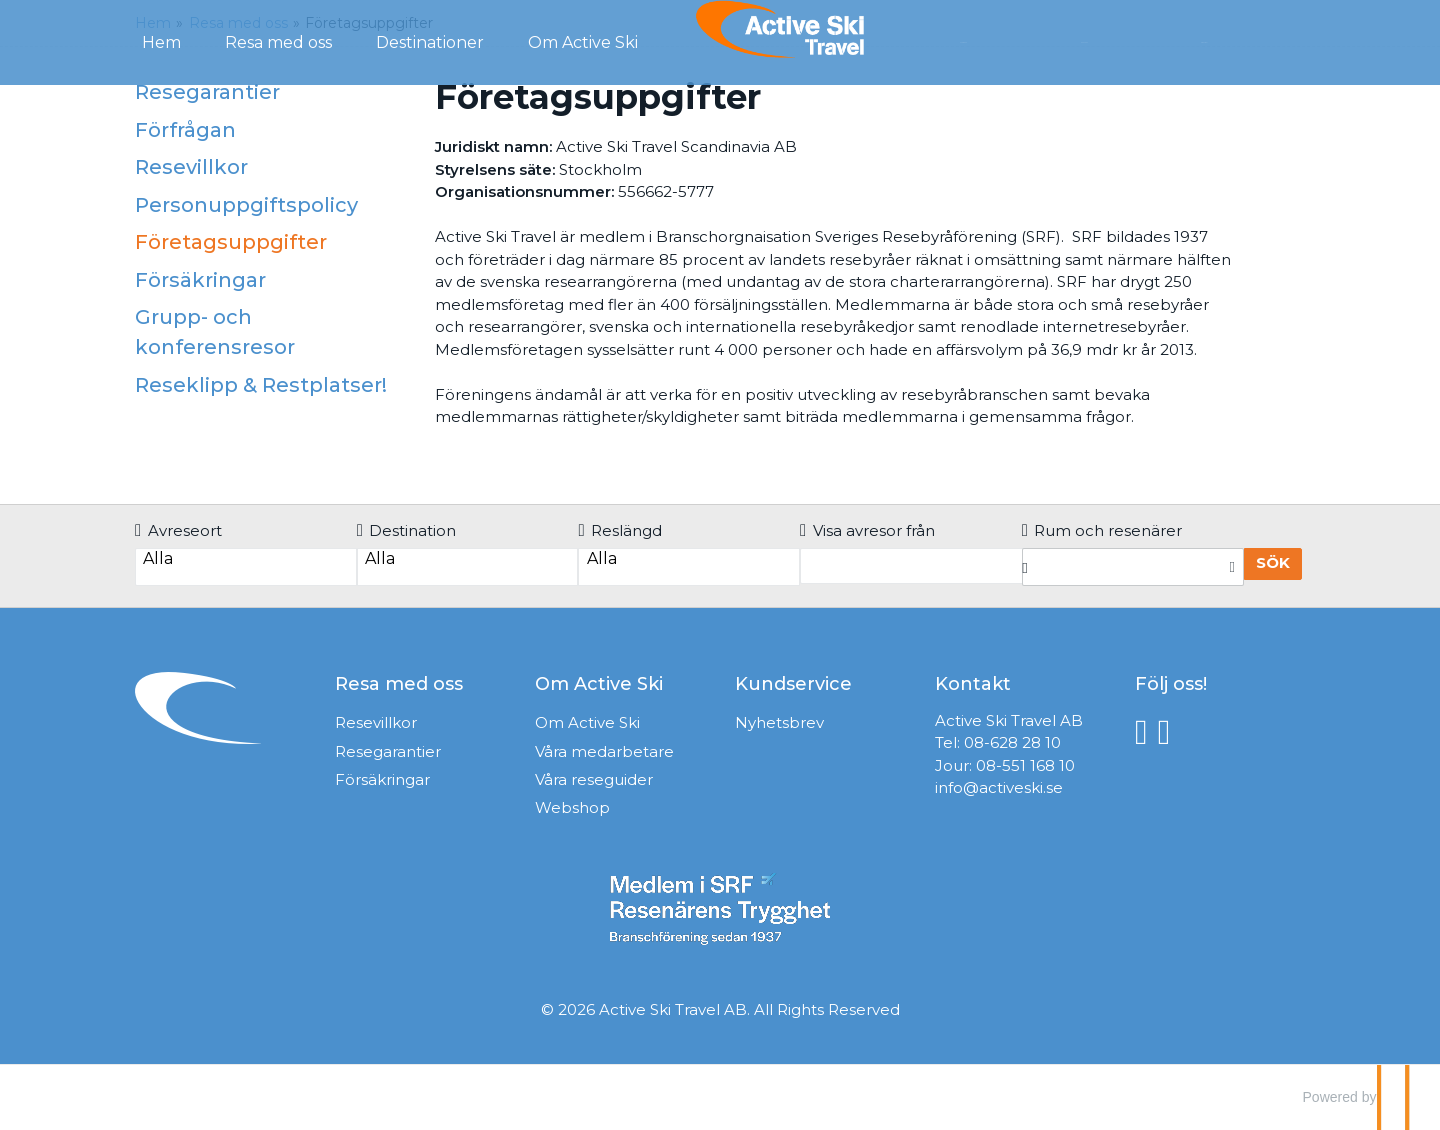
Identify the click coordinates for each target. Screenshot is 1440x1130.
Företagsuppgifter (231, 242)
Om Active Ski (587, 722)
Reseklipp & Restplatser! (261, 385)
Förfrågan (1007, 40)
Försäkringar (200, 280)
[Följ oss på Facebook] (1146, 730)
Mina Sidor (1242, 40)
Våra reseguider (594, 779)
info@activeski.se (999, 787)
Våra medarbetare (604, 751)
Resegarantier (207, 92)
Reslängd (620, 530)
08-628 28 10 (1012, 742)
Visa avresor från (867, 530)
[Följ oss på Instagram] (1169, 730)
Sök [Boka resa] (1273, 562)
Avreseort (178, 530)
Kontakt (1123, 40)
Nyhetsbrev (779, 722)
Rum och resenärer (1102, 530)
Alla (245, 559)
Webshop (572, 807)
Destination (407, 530)
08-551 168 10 (1025, 765)
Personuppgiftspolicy (246, 205)
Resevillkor (191, 167)
